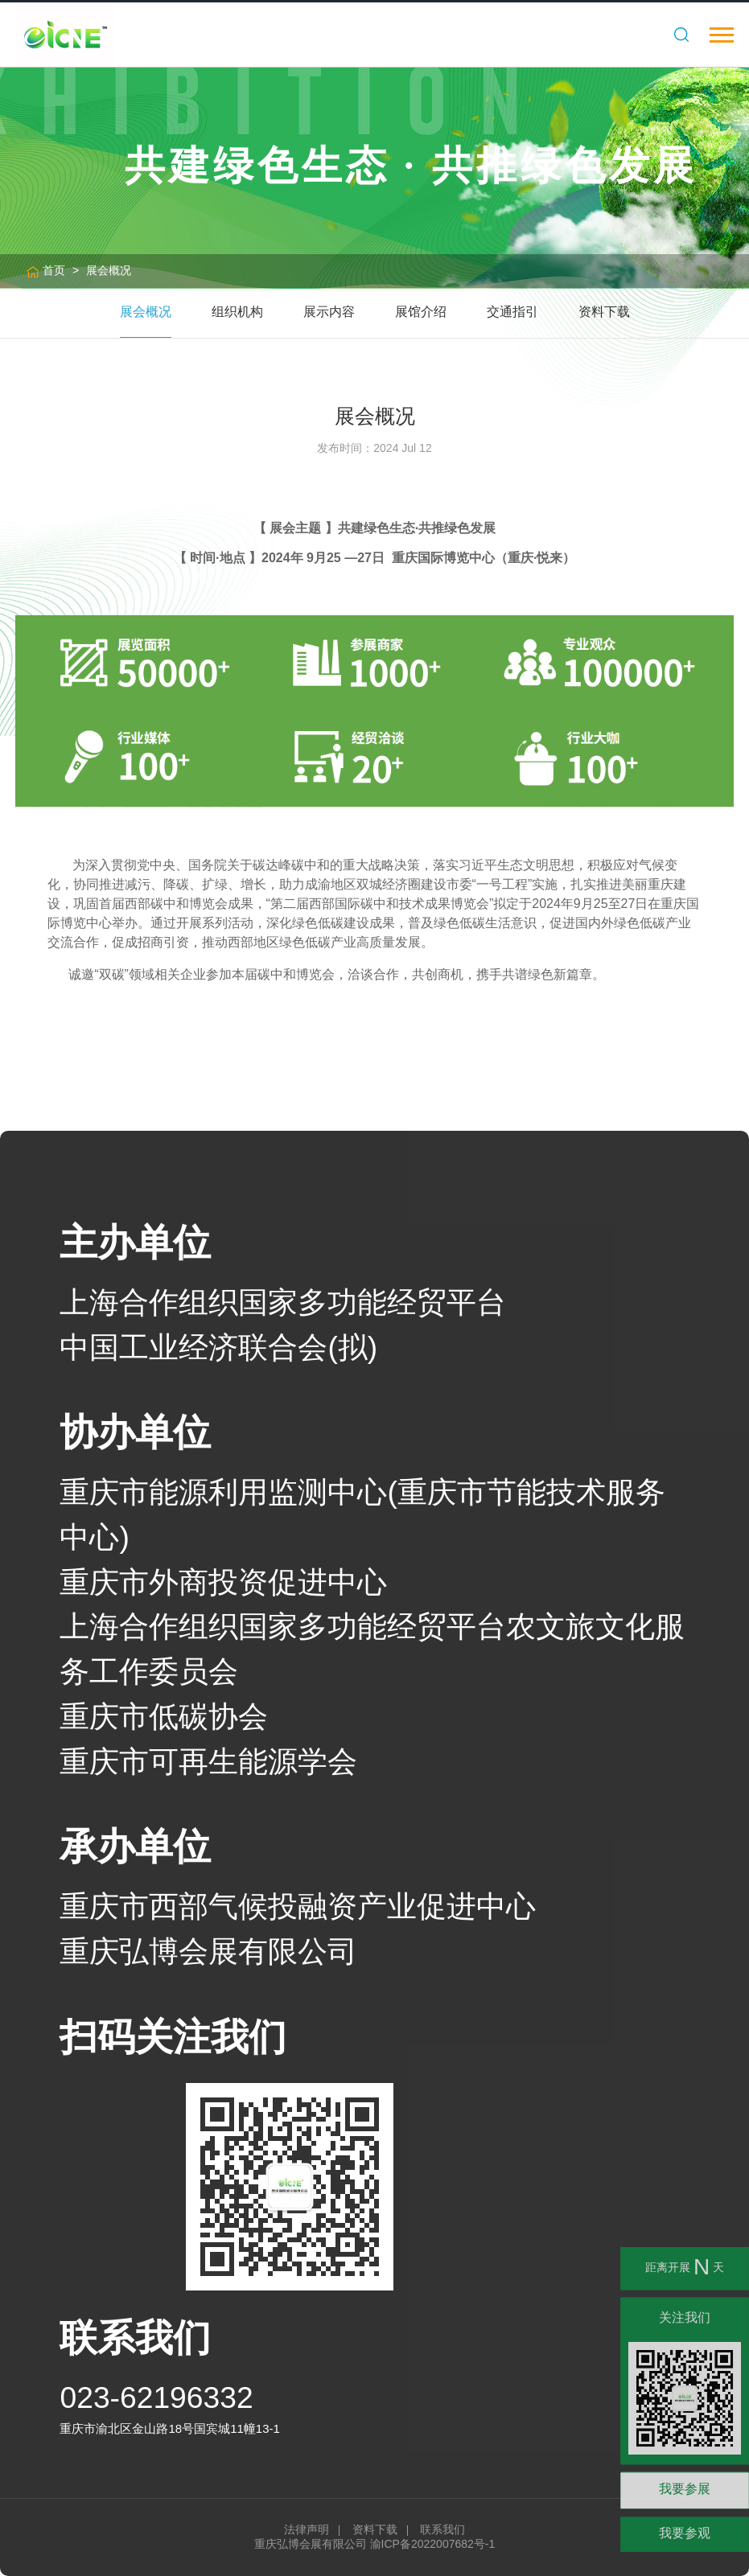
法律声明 (306, 2529)
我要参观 (684, 2533)
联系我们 (442, 2529)
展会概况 (108, 270)
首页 (54, 270)
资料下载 (374, 2529)
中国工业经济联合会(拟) (218, 1347)
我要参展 (684, 2489)
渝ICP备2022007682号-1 (433, 2543)
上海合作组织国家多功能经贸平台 (283, 1302)
